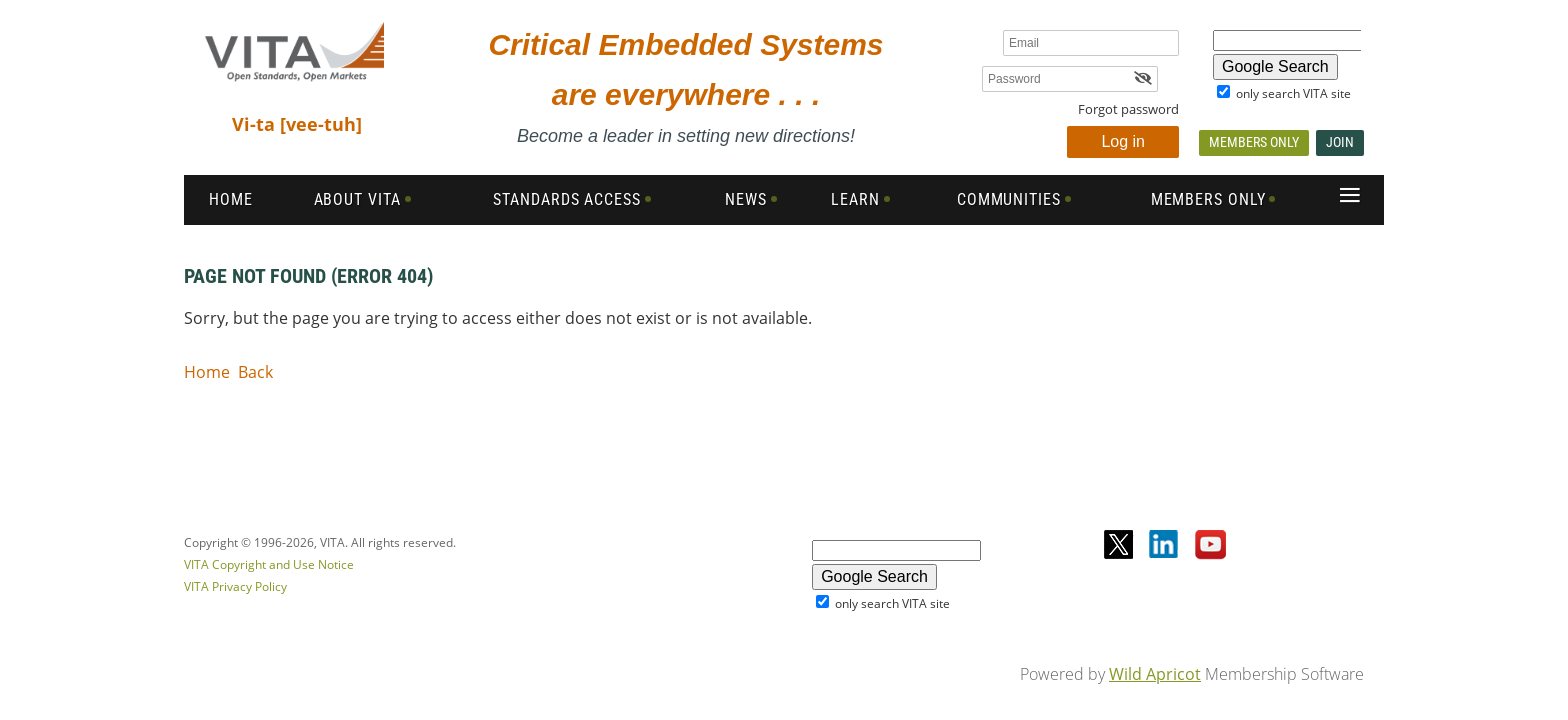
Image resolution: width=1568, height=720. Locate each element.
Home (207, 372)
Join (1340, 142)
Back (255, 372)
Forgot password (1128, 109)
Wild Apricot (1155, 674)
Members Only (1254, 142)
